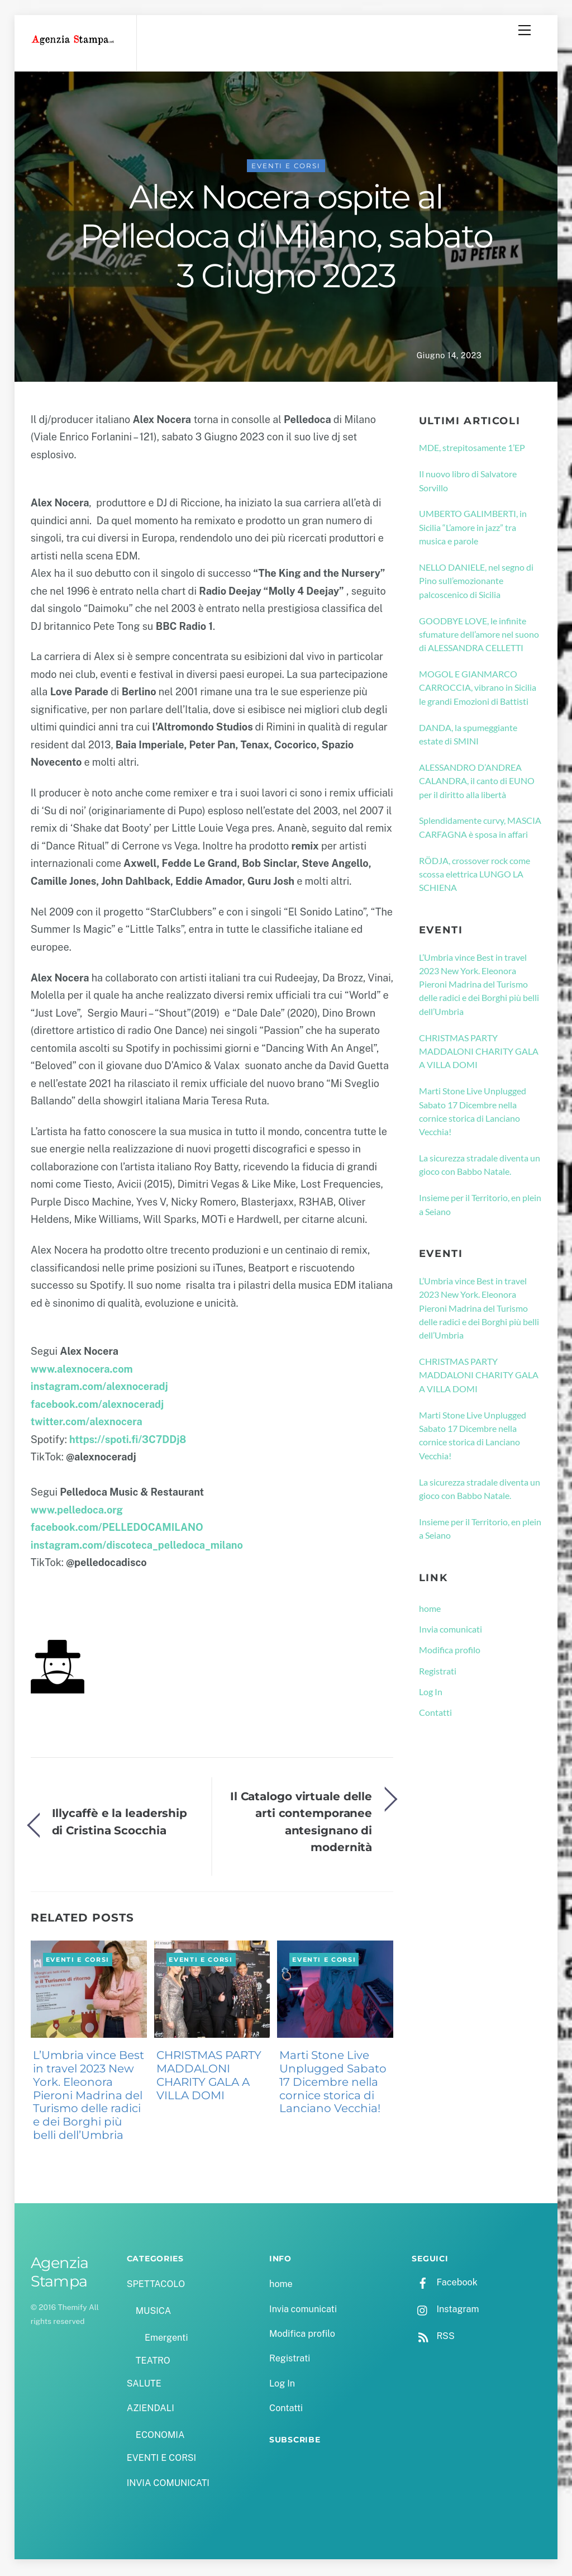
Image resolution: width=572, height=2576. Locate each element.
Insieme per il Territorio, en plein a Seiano (480, 1206)
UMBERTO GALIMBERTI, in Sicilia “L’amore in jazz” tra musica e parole (473, 529)
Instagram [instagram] (445, 2310)
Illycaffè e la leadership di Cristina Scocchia (119, 1823)
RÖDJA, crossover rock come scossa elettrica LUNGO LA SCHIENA (474, 876)
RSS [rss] (433, 2337)
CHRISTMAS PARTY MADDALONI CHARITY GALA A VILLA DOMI (208, 2077)
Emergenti (166, 2339)
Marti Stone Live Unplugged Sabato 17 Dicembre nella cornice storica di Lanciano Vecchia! (333, 2084)
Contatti (435, 1714)
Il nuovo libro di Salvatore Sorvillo (468, 482)
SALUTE (144, 2385)
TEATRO (153, 2362)
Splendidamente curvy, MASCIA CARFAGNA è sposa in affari (480, 829)
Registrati (437, 1672)
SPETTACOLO (156, 2285)
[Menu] (524, 30)
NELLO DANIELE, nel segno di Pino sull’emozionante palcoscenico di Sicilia (476, 582)
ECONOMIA (160, 2436)
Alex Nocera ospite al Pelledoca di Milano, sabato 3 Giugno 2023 (286, 237)
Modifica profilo (449, 1651)
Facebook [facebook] (444, 2284)
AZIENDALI (150, 2410)
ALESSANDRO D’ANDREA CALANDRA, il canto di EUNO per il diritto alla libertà (477, 782)
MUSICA (153, 2312)
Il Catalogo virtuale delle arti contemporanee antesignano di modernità (301, 1823)
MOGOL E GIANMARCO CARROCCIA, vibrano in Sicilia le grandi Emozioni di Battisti (477, 689)
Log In (430, 1693)
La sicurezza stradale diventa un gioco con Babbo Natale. (479, 1166)
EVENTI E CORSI (286, 167)
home (430, 1610)
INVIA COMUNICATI (168, 2484)
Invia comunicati (450, 1630)
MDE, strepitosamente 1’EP (472, 449)
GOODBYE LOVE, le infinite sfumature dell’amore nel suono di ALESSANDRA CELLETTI (479, 636)
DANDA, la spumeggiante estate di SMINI (468, 736)
